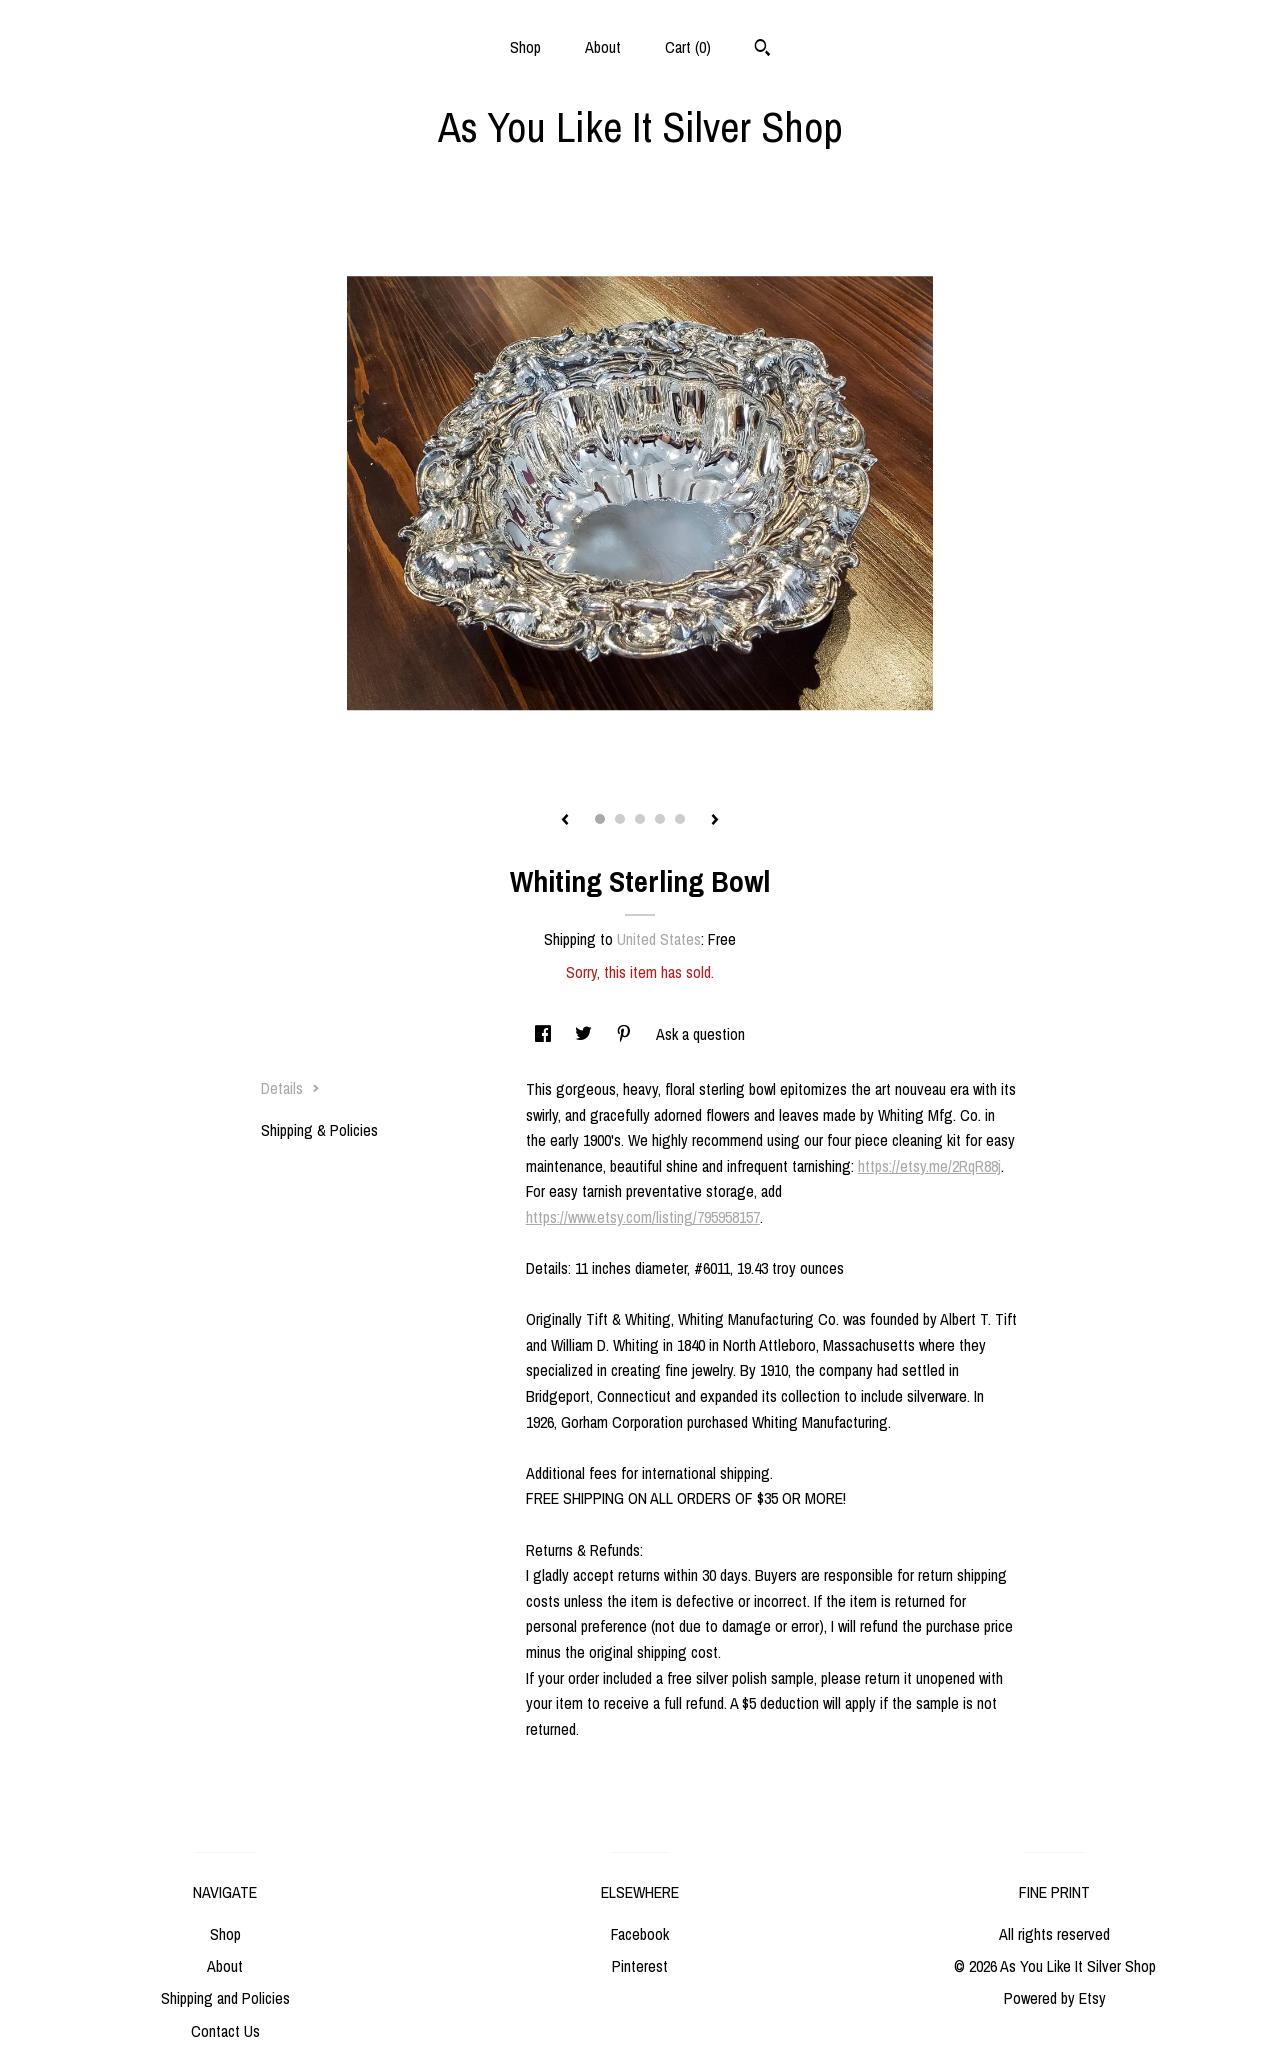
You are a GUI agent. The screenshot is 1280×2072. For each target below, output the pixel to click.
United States (659, 939)
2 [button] (620, 819)
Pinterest (640, 1966)
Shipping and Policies (225, 1998)
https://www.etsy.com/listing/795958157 (643, 1217)
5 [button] (680, 819)
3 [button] (640, 819)
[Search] (762, 50)
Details (290, 1088)
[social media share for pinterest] (626, 1034)
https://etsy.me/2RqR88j (929, 1166)
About (603, 47)
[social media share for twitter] (585, 1034)
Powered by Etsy (1055, 1998)
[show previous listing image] (565, 821)
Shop (525, 47)
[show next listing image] (715, 821)
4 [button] (660, 819)
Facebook (640, 1934)
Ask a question (700, 1034)
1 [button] (600, 819)
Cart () (688, 47)
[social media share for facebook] (545, 1034)
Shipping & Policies (319, 1130)
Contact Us (225, 2031)
